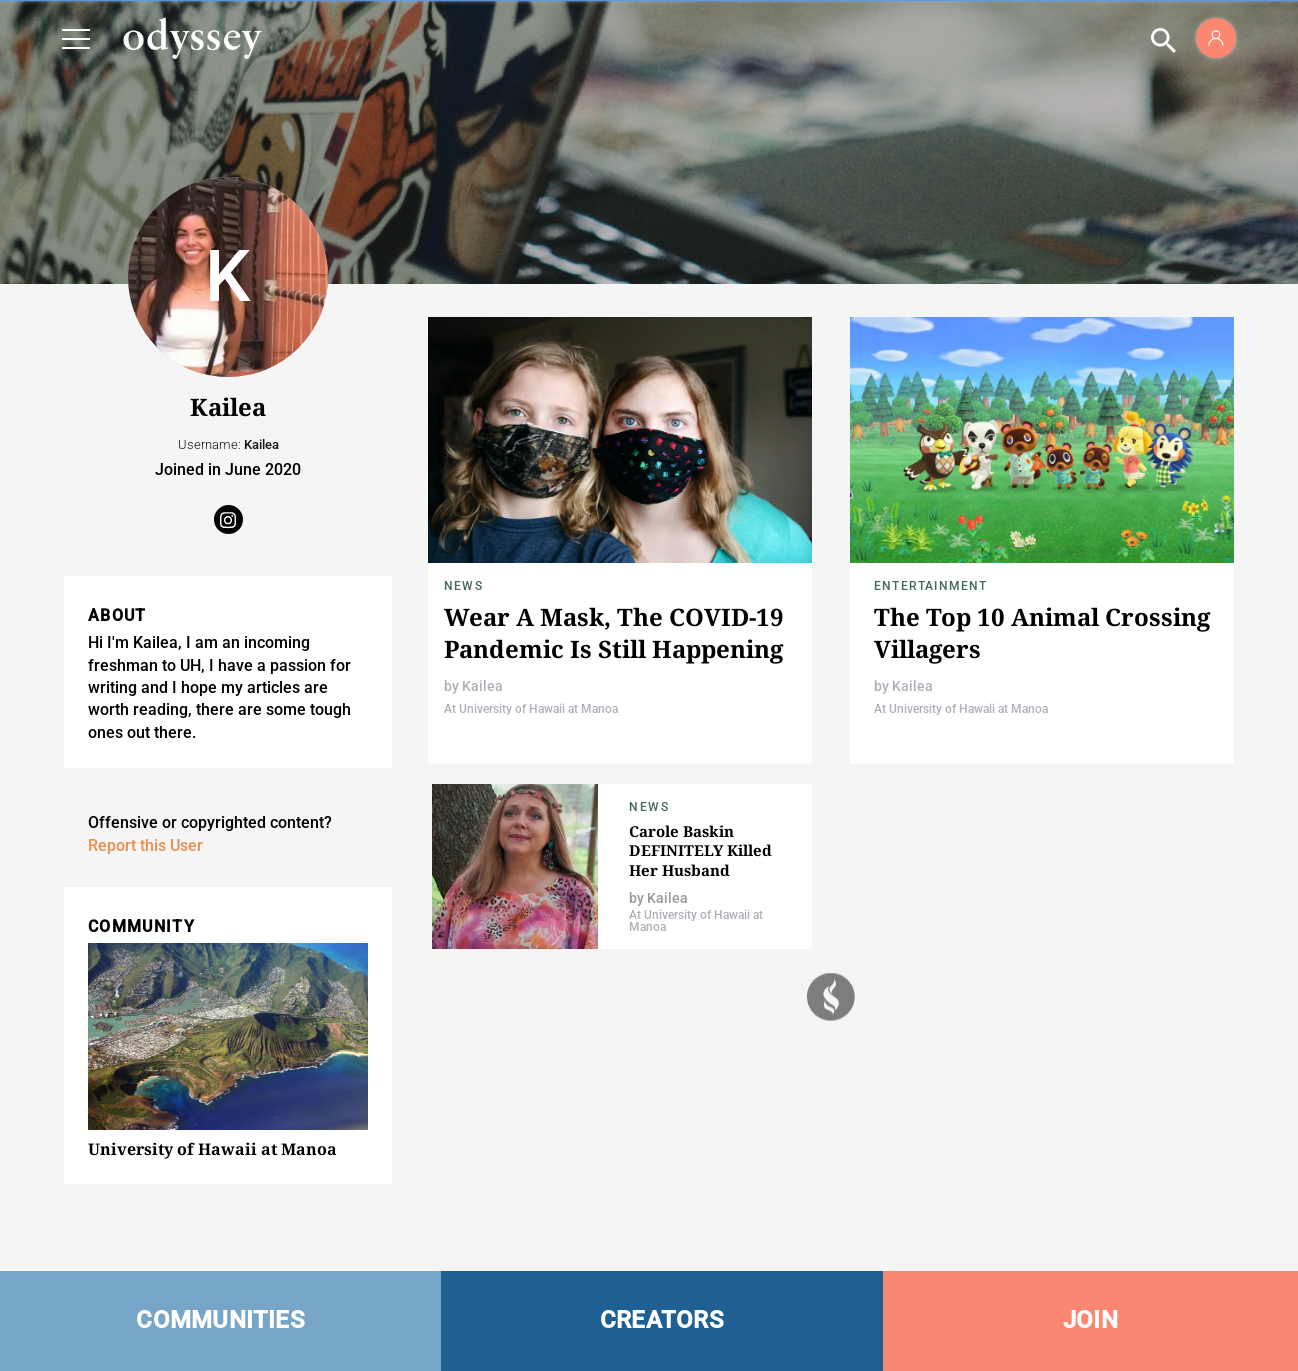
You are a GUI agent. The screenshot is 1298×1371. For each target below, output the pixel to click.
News (463, 586)
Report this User (145, 845)
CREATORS (662, 1320)
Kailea (482, 686)
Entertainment (931, 586)
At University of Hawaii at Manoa (531, 709)
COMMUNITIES (220, 1320)
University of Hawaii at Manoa (212, 1149)
